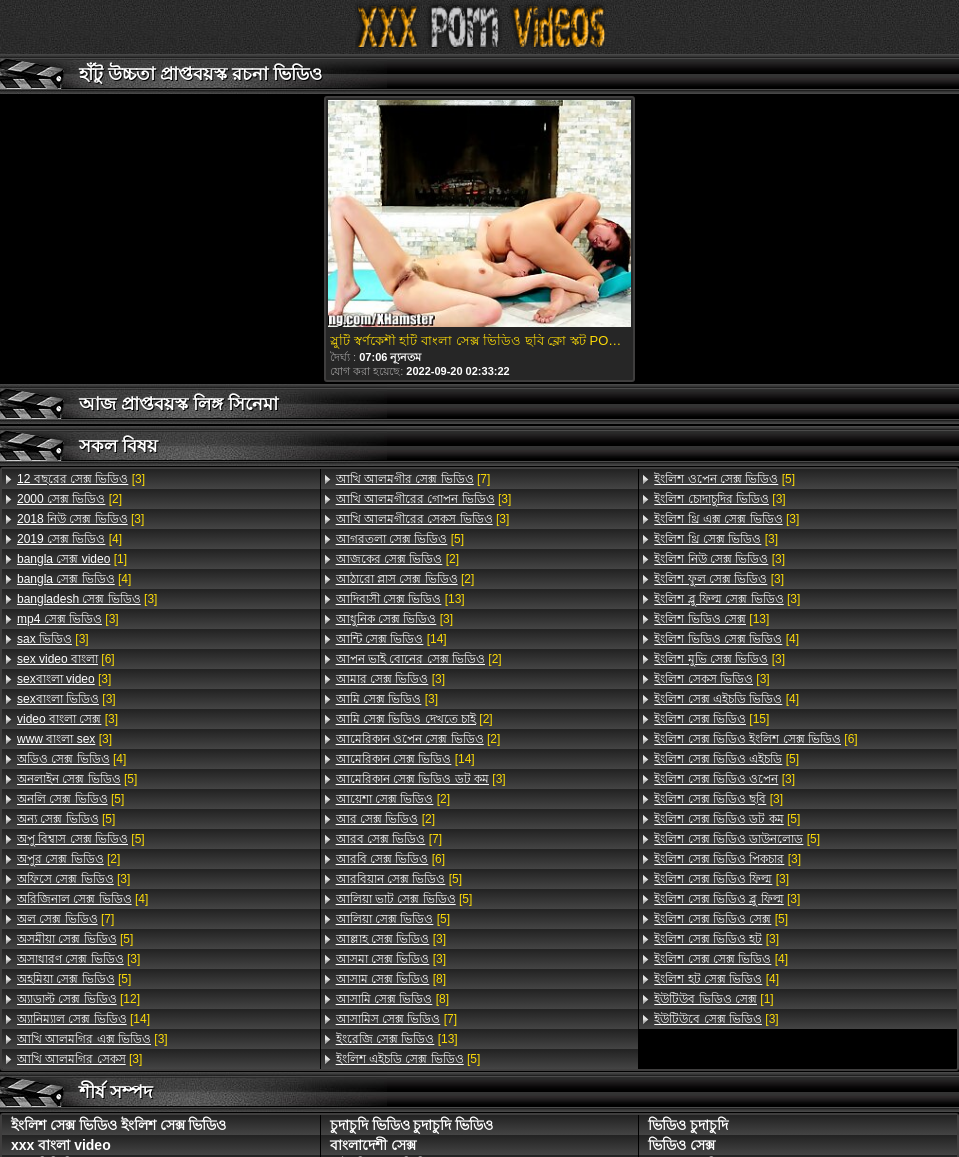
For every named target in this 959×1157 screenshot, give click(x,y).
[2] (69, 499)
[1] (72, 559)
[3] (81, 479)
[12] (78, 999)
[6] (66, 659)
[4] (69, 539)
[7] (65, 919)
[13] (400, 599)
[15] (711, 719)
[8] (391, 979)
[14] (83, 1019)
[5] (77, 779)
